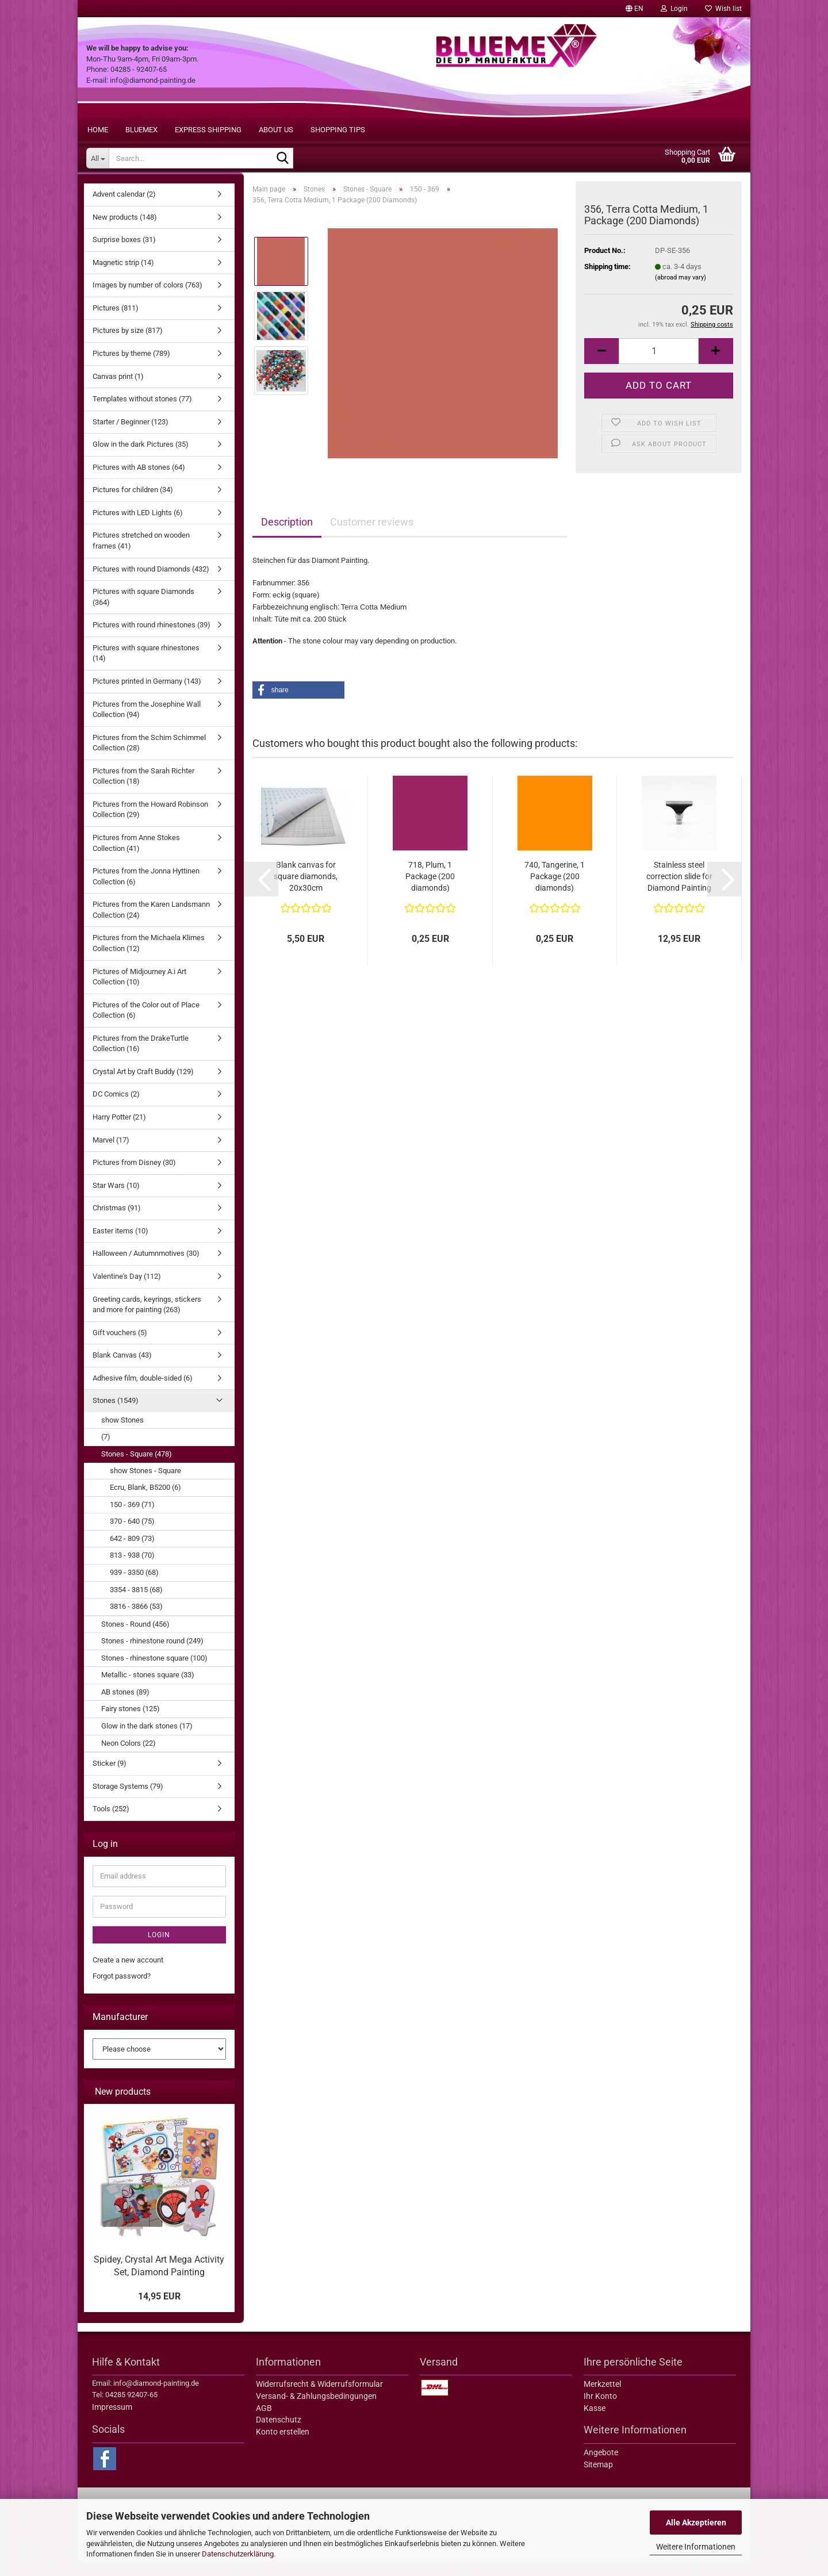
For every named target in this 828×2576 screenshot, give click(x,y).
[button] (634, 8)
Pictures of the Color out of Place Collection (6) (146, 1024)
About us (276, 129)
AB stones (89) (125, 1706)
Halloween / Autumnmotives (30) (146, 1267)
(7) (105, 1451)
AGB (264, 2422)
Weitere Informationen (695, 2546)
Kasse (594, 2422)
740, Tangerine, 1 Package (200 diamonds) (554, 891)
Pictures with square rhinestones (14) (146, 667)
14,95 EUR (159, 2310)
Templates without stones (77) (142, 413)
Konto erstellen (282, 2446)
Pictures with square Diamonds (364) (143, 611)
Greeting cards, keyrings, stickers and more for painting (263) (147, 1319)
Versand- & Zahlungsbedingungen (316, 2410)
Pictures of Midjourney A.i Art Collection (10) (139, 991)
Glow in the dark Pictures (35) (141, 458)
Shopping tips (337, 129)
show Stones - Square (145, 1485)
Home (97, 129)
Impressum (112, 2421)
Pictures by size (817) (128, 344)
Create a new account (128, 1974)
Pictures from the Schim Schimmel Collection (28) (149, 757)
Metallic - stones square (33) (147, 1689)
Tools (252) (111, 1823)
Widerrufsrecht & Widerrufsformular (319, 2398)
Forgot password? (122, 1990)
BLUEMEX (141, 129)
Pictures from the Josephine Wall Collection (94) (147, 724)
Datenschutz (278, 2434)
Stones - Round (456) (135, 1638)
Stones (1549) (116, 1414)
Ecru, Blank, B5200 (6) (145, 1501)
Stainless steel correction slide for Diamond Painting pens (679, 891)
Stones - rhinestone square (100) (154, 1672)
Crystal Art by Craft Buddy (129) (143, 1086)
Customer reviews (371, 536)
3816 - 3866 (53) (136, 1620)
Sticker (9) (109, 1777)
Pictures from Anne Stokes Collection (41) (136, 857)
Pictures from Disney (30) (134, 1176)
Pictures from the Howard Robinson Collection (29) (150, 824)
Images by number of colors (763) (147, 299)
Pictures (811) (116, 322)
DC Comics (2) (116, 1108)
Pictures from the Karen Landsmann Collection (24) (151, 924)
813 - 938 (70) (132, 1569)
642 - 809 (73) (132, 1552)
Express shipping (208, 129)
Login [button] (674, 9)
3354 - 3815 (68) (136, 1604)
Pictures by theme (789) (131, 367)
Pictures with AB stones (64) (139, 481)
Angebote (601, 2466)
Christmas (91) (117, 1222)
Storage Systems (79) (128, 1800)
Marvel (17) (111, 1154)
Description (287, 536)
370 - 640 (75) (132, 1535)
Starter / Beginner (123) (130, 436)
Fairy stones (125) (130, 1723)
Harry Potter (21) (119, 1131)
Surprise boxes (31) (124, 254)
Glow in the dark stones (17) (147, 1740)
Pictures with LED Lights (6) (138, 527)
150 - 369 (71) (132, 1519)
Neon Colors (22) (128, 1757)
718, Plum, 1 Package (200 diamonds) (430, 891)
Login (159, 1949)
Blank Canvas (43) (122, 1369)
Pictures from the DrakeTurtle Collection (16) (141, 1058)
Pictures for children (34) (133, 504)
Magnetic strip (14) (123, 277)
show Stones (122, 1434)
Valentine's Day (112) (127, 1290)
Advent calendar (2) (124, 208)
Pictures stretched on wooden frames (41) (141, 555)
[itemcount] (659, 365)
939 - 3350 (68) (134, 1586)
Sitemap (598, 2478)
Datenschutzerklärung (238, 2554)
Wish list (723, 9)
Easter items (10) (120, 1245)
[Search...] (97, 158)
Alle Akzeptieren (696, 2522)
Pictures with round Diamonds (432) (151, 583)
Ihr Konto (600, 2410)
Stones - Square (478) (136, 1468)
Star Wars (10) (116, 1199)
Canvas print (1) (118, 390)
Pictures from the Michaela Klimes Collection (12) (149, 957)
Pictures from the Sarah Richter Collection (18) (143, 790)
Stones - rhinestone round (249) (152, 1655)
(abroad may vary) (680, 292)
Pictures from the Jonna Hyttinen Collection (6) (146, 890)
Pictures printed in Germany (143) (147, 695)
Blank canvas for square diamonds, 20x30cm (306, 891)
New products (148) (125, 231)
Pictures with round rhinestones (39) (151, 639)
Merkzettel (602, 2398)
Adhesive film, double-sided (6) (143, 1392)
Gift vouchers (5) (120, 1347)
